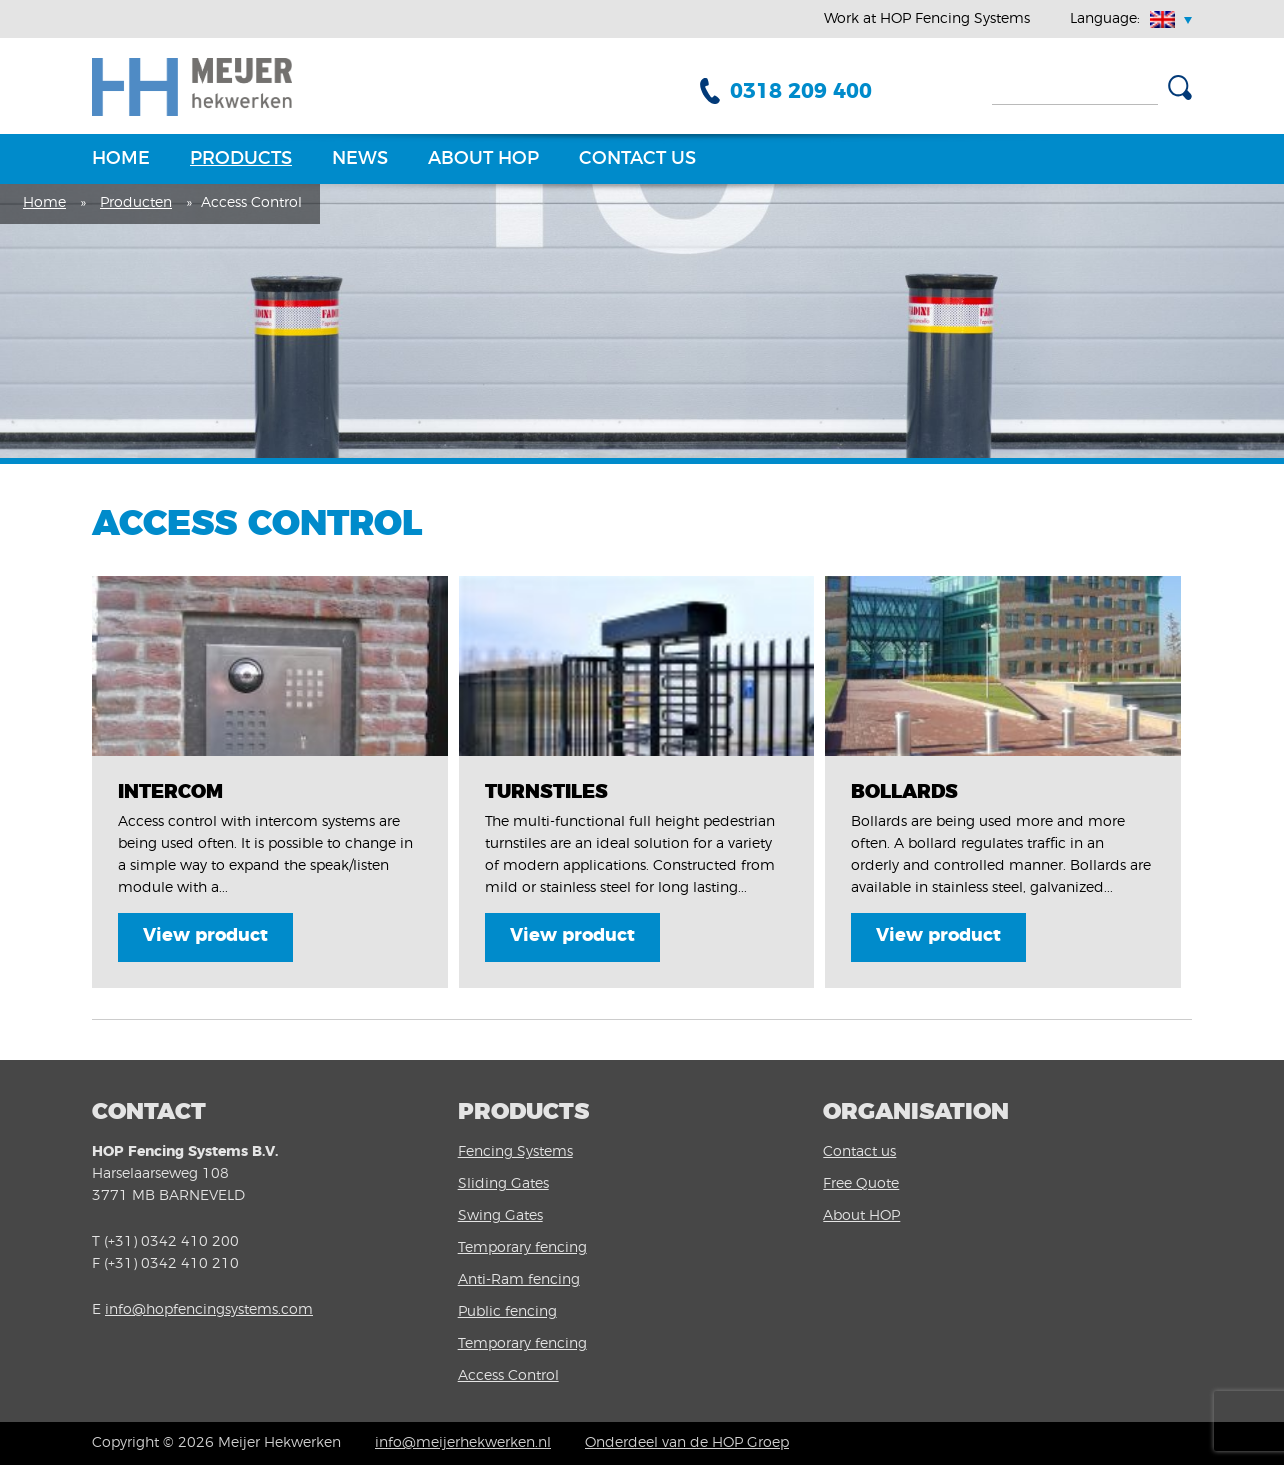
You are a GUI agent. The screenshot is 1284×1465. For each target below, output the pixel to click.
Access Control (508, 1376)
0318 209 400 (801, 91)
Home (121, 159)
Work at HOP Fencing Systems (927, 19)
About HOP (483, 159)
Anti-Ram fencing (519, 1280)
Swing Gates (500, 1216)
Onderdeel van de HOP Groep (687, 1443)
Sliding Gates (503, 1184)
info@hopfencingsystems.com (209, 1310)
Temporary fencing (522, 1248)
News (360, 159)
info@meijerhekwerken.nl (463, 1443)
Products (241, 159)
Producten (136, 203)
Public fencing (507, 1312)
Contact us (637, 159)
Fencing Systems (515, 1152)
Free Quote (861, 1184)
